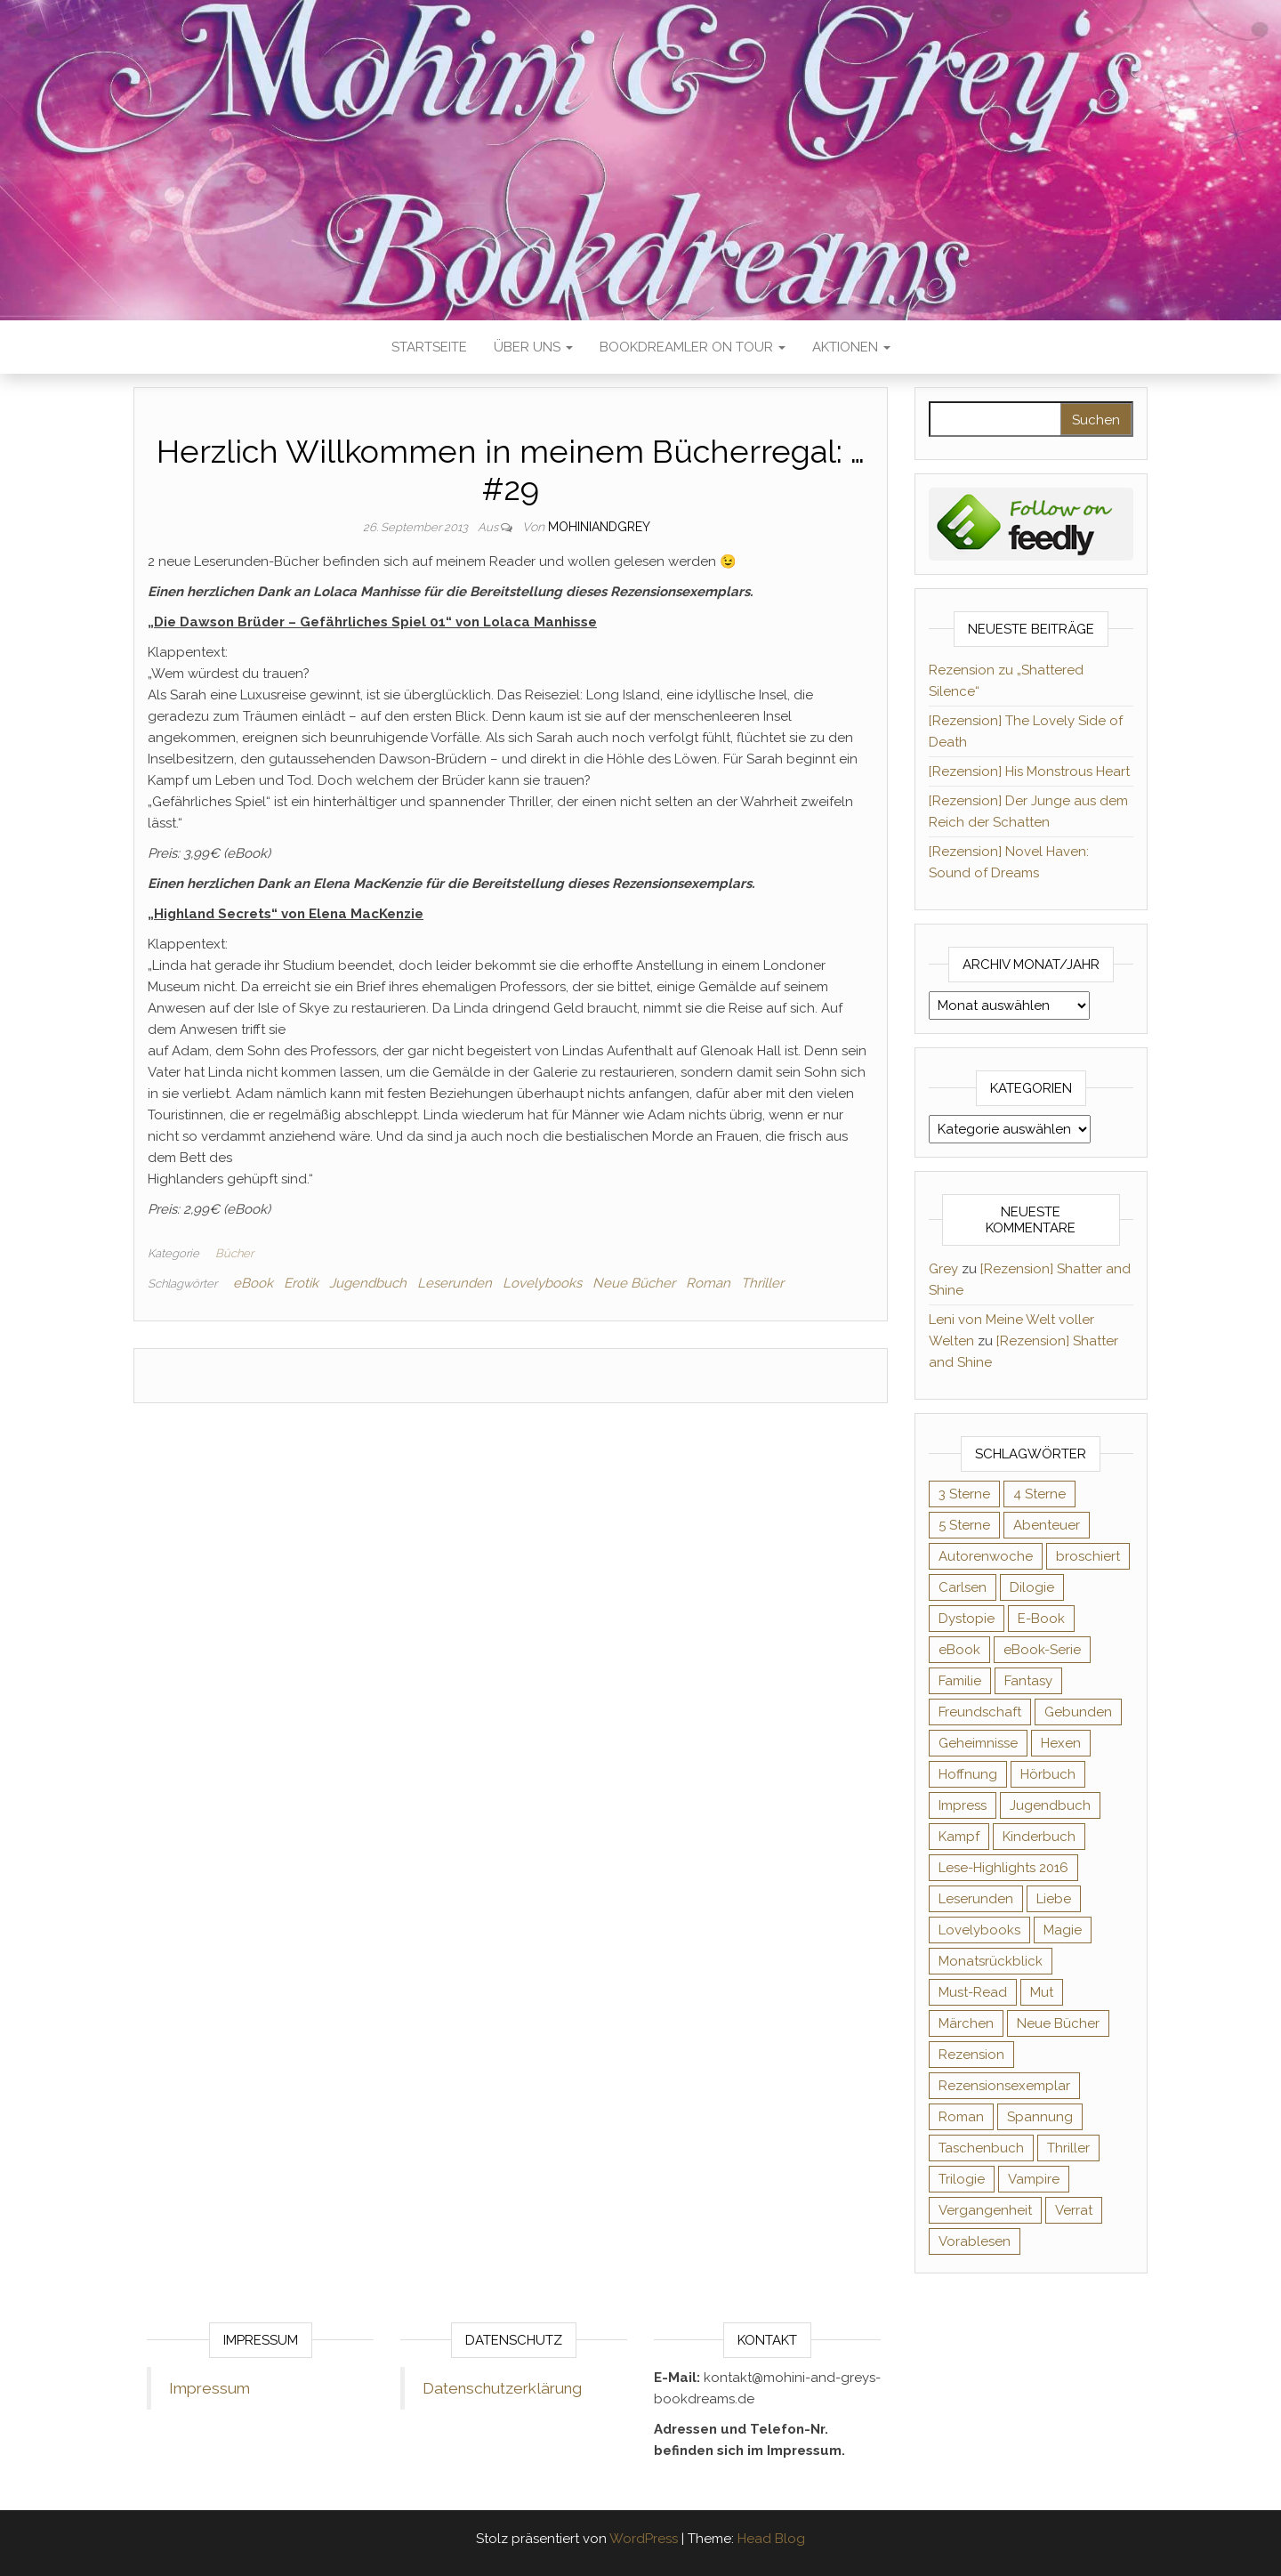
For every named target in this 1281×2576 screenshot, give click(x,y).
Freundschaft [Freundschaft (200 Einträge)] (980, 1712)
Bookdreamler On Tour (693, 347)
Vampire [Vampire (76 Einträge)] (1033, 2179)
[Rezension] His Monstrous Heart (1029, 771)
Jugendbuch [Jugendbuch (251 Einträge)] (1050, 1805)
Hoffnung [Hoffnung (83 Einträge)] (968, 1774)
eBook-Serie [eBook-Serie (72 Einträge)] (1042, 1650)
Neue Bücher (633, 1283)
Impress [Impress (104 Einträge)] (963, 1805)
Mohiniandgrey (599, 527)
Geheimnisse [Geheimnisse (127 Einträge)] (978, 1743)
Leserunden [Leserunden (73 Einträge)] (976, 1899)
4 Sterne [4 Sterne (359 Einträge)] (1039, 1494)
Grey (943, 1269)
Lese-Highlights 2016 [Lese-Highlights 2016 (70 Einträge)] (1003, 1868)
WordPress (643, 2539)
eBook (253, 1283)
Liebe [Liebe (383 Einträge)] (1053, 1899)
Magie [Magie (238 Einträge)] (1062, 1930)
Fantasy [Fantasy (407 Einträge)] (1028, 1681)
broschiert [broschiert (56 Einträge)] (1088, 1556)
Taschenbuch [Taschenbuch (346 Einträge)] (981, 2148)
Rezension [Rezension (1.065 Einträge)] (971, 2055)
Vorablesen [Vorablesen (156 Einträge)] (975, 2241)
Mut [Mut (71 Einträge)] (1041, 1992)
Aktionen (851, 347)
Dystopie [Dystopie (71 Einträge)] (967, 1619)
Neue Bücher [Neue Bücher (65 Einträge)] (1058, 2023)
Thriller (762, 1283)
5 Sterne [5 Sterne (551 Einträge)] (964, 1525)
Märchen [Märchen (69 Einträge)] (966, 2023)
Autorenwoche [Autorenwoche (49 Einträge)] (986, 1556)
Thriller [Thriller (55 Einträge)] (1068, 2148)
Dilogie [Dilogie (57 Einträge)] (1032, 1587)
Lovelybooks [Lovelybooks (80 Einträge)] (979, 1930)
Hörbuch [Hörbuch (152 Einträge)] (1048, 1774)
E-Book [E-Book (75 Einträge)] (1041, 1619)
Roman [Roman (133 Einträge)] (961, 2117)
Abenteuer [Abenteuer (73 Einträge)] (1046, 1525)
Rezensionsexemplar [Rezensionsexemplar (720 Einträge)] (1004, 2086)
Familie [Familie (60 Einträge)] (960, 1681)
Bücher (234, 1253)
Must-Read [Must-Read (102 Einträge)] (973, 1992)
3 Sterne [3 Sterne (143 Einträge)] (964, 1494)
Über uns (533, 347)
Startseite (429, 347)
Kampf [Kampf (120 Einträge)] (959, 1837)
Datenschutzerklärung (502, 2388)
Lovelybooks (542, 1283)
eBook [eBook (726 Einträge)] (959, 1650)
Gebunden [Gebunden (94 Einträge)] (1078, 1712)
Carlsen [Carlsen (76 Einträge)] (963, 1587)
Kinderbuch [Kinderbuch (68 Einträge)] (1039, 1837)
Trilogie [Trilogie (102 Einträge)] (962, 2179)
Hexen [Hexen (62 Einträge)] (1061, 1743)
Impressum (209, 2388)
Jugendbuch (368, 1283)
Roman (708, 1283)
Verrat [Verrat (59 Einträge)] (1073, 2210)
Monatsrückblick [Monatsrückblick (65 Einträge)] (991, 1961)
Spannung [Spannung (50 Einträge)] (1040, 2117)
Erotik (301, 1283)
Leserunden (454, 1283)
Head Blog (771, 2539)
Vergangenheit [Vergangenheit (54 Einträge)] (985, 2210)
